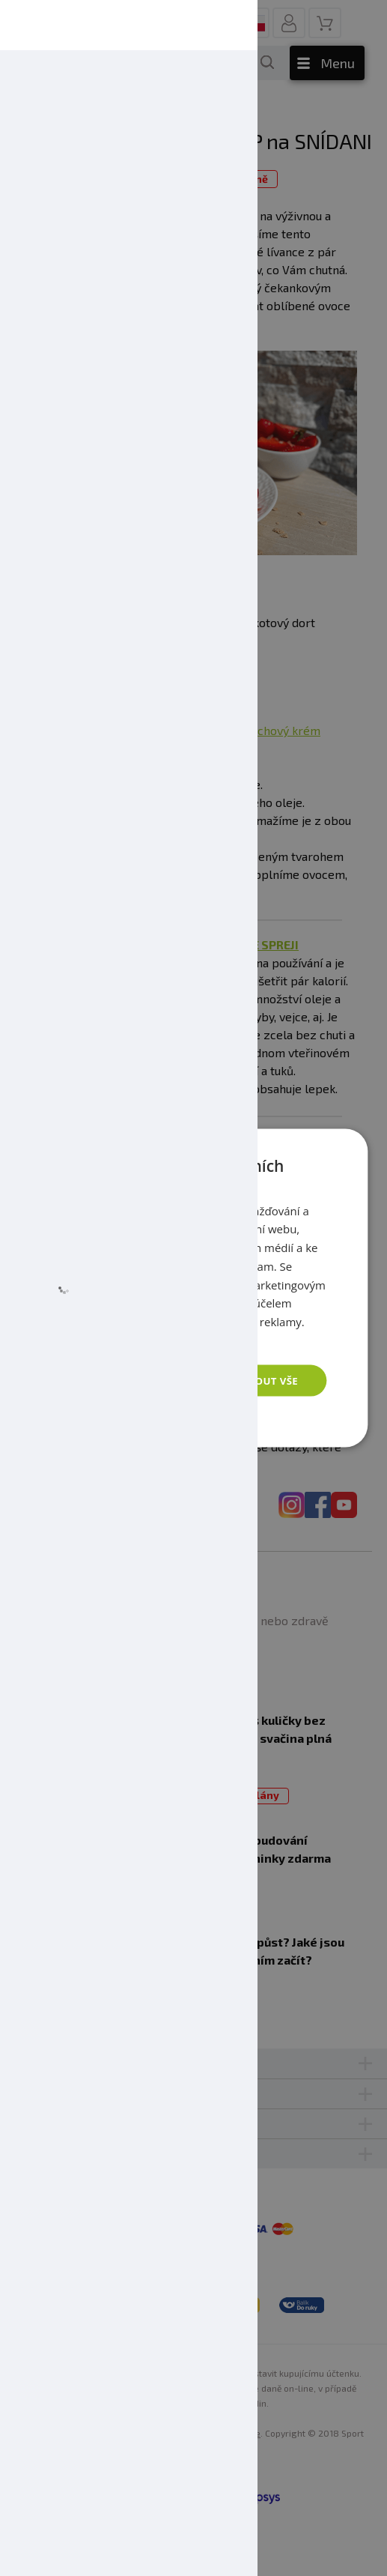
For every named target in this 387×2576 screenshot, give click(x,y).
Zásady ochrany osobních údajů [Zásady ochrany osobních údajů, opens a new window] (143, 1338)
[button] (140, 1419)
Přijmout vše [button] (259, 1380)
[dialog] (193, 1288)
